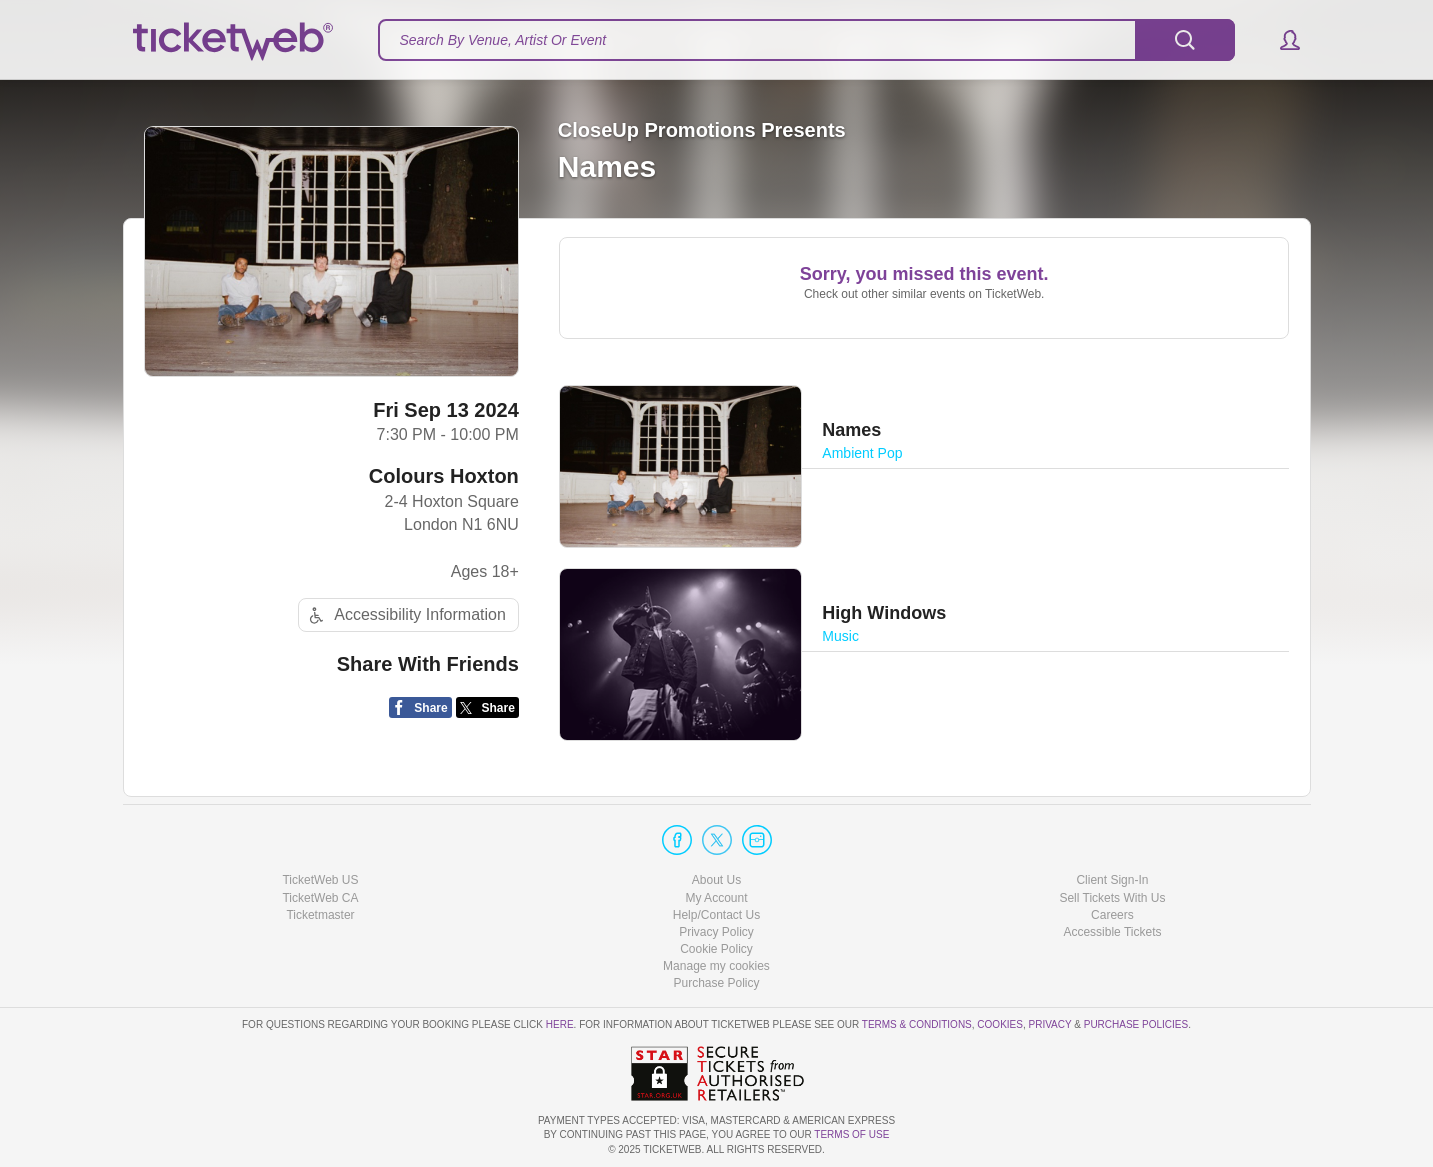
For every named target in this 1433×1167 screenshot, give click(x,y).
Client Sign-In (1112, 880)
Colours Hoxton (444, 476)
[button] (1280, 40)
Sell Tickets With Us (1112, 898)
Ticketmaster (320, 915)
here (560, 1024)
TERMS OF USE (851, 1134)
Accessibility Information (405, 615)
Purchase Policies (1136, 1024)
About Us (716, 880)
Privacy (1050, 1024)
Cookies (1000, 1024)
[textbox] (806, 40)
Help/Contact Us (716, 915)
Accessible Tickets (1112, 932)
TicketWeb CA (320, 898)
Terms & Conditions (917, 1024)
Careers (1112, 915)
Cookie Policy (716, 949)
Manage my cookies (716, 966)
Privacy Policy (716, 932)
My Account (716, 898)
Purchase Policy (716, 983)
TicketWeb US (320, 880)
